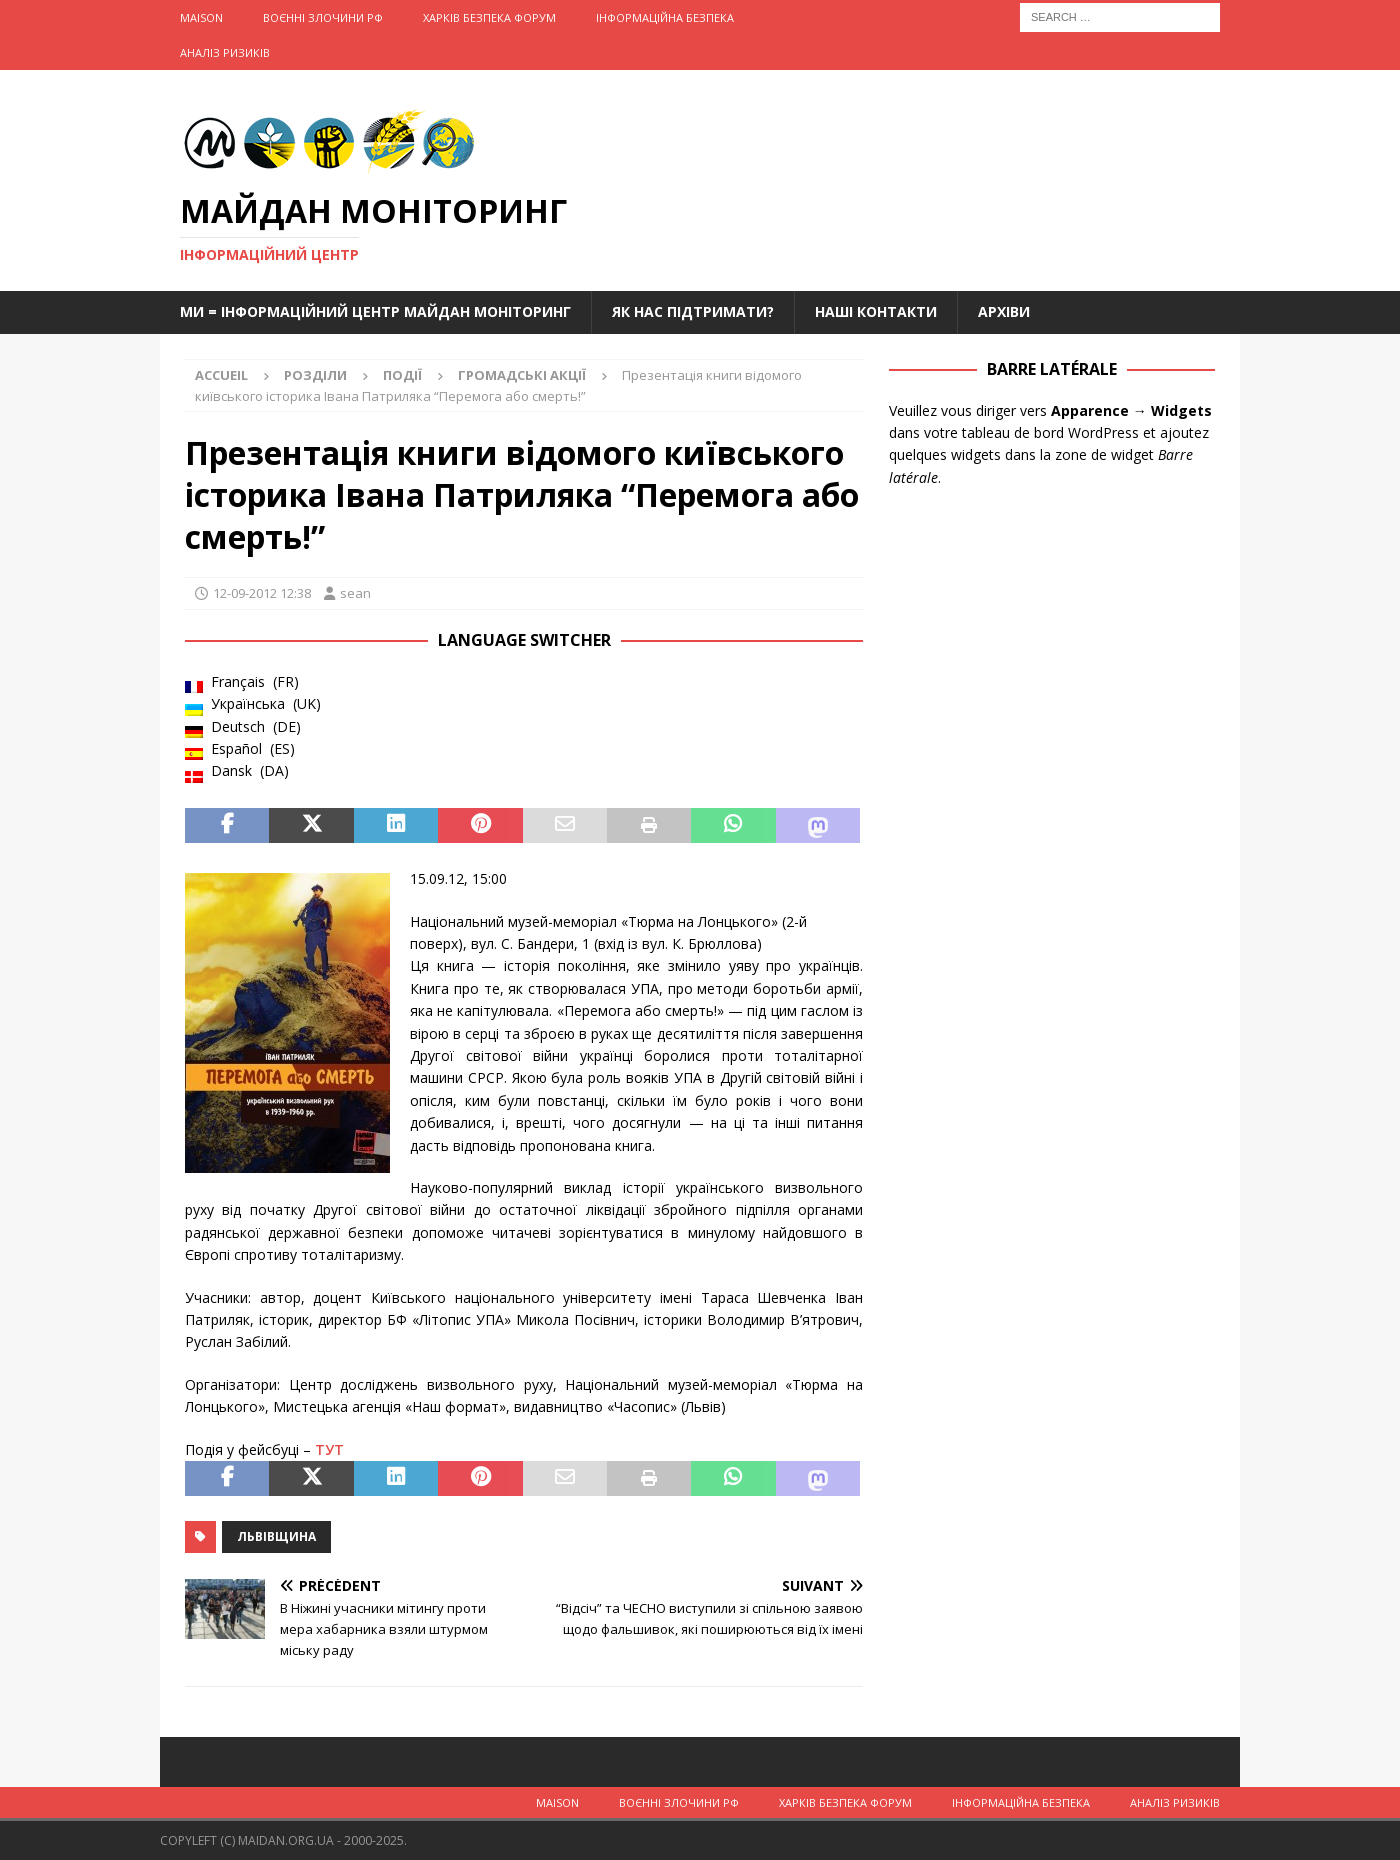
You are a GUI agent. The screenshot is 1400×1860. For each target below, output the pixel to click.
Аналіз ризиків (225, 52)
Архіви (1004, 311)
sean (355, 593)
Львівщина (276, 1536)
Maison (201, 17)
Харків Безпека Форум (489, 17)
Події (402, 375)
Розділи (315, 375)
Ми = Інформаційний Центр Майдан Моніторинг (375, 311)
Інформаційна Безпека (665, 17)
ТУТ (329, 1449)
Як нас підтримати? (693, 311)
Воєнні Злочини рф (323, 17)
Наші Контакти (876, 311)
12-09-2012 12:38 (262, 593)
